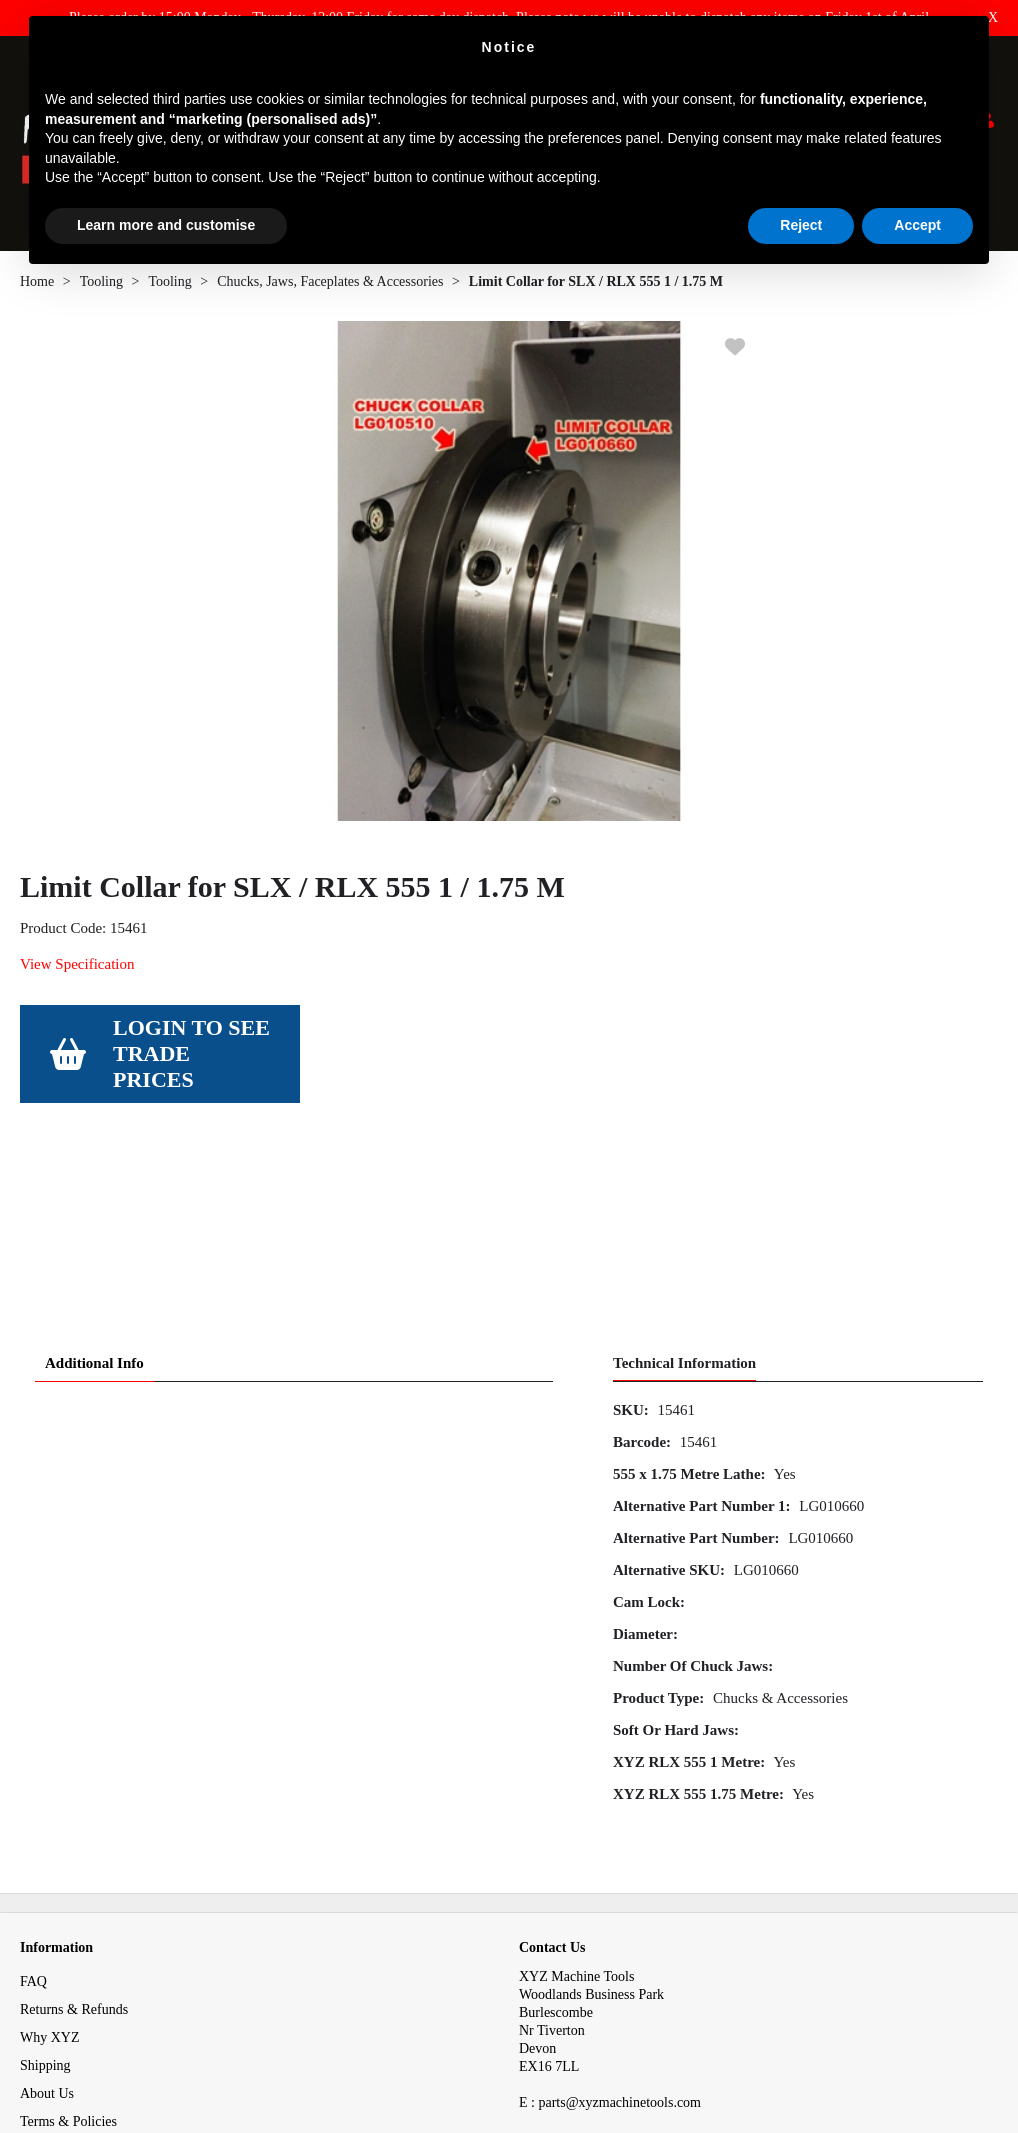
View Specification (77, 971)
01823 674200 (567, 1973)
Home (37, 288)
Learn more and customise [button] (166, 225)
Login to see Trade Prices (191, 1060)
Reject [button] (801, 225)
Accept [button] (917, 225)
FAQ (33, 1816)
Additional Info (94, 1198)
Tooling (101, 288)
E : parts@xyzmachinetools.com (610, 1937)
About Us (47, 1928)
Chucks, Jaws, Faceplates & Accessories (330, 288)
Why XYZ (50, 1872)
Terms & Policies (68, 1956)
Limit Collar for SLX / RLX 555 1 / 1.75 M (596, 288)
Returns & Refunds (74, 1844)
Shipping (45, 1900)
